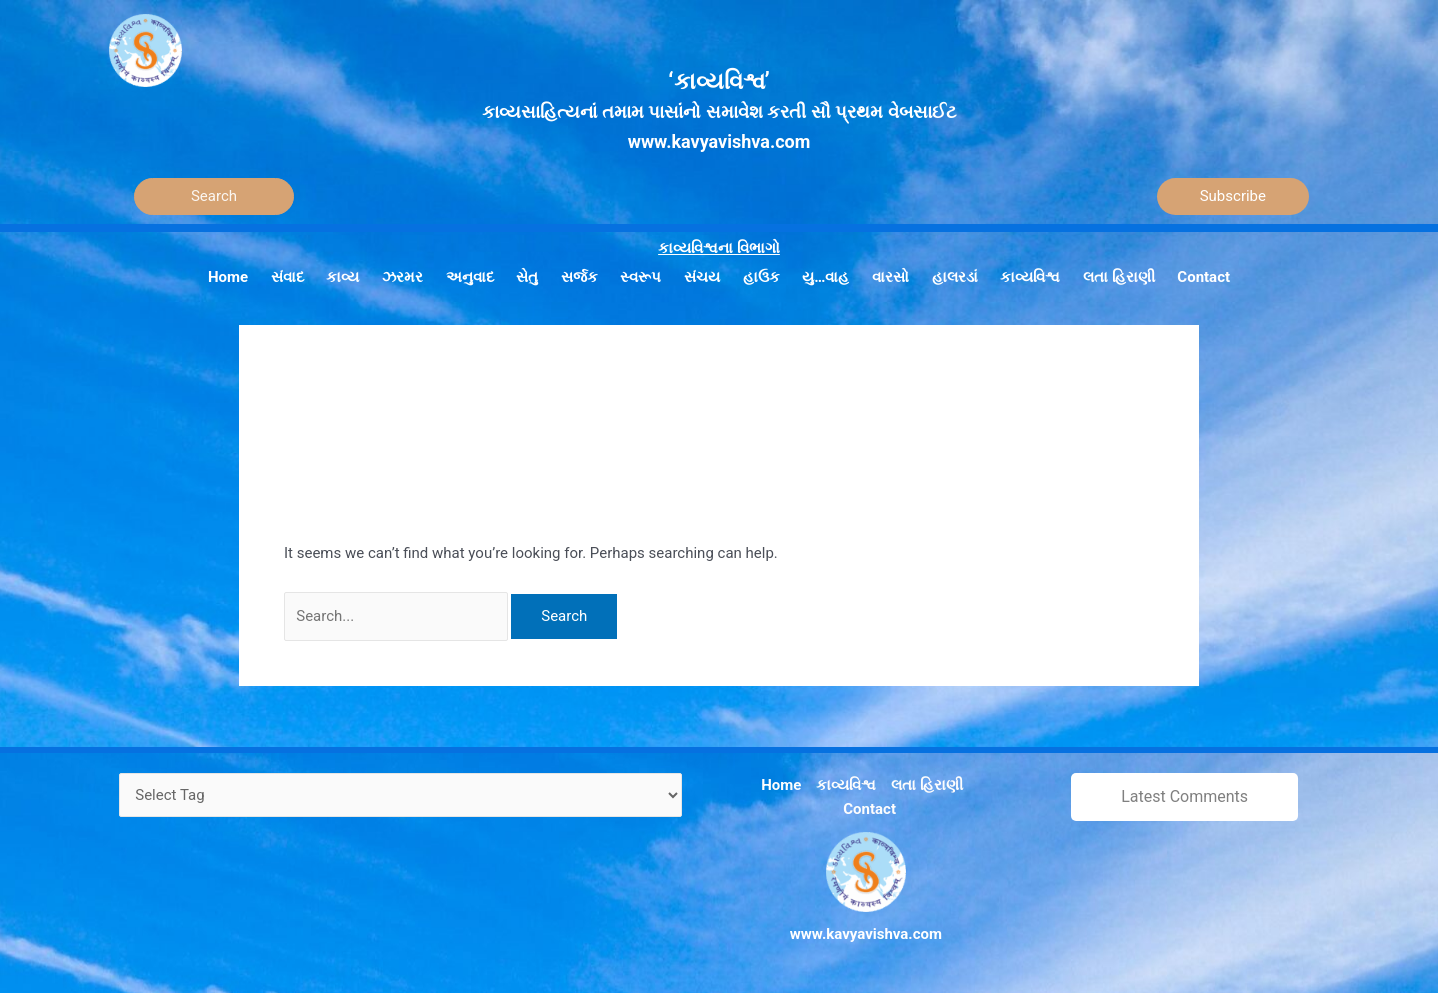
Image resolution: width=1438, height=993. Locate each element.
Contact (869, 809)
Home (781, 785)
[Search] (214, 196)
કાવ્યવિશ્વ (846, 785)
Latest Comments (1184, 796)
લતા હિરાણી (927, 785)
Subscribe (1233, 196)
